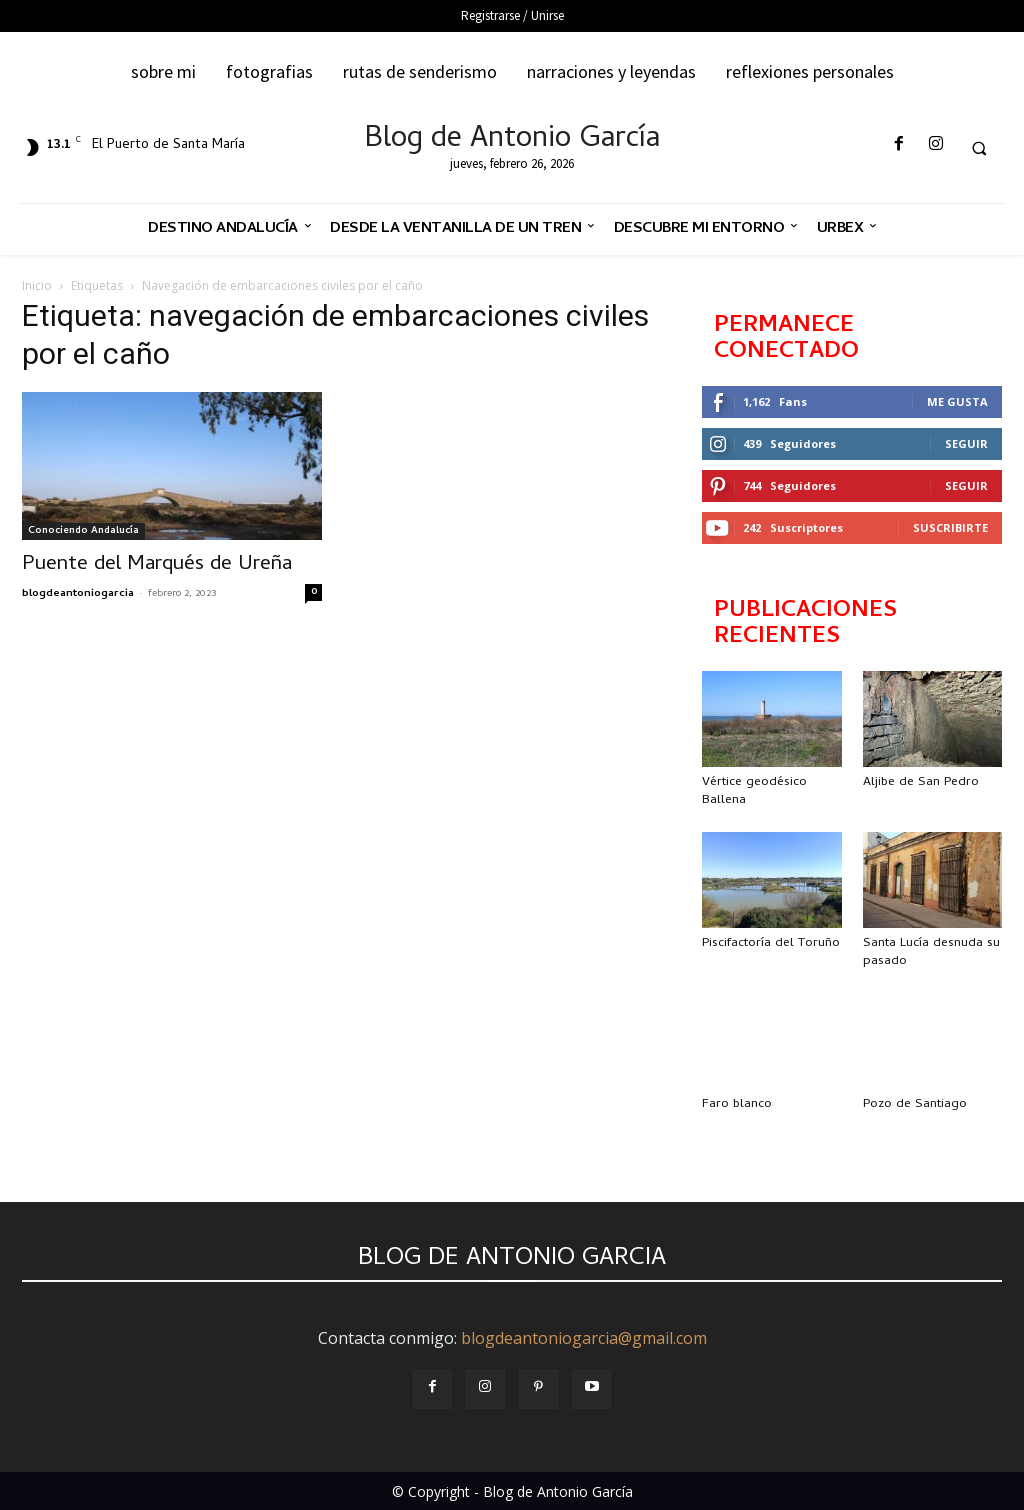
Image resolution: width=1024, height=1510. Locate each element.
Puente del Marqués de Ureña (157, 565)
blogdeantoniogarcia (78, 594)
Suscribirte (950, 527)
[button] (979, 148)
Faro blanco (737, 1104)
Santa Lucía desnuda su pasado (931, 952)
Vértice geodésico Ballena (754, 791)
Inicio (37, 285)
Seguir (966, 443)
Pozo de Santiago (915, 1104)
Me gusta (957, 401)
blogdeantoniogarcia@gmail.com (584, 1338)
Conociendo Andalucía (83, 531)
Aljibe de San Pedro (921, 782)
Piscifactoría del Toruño (771, 943)
